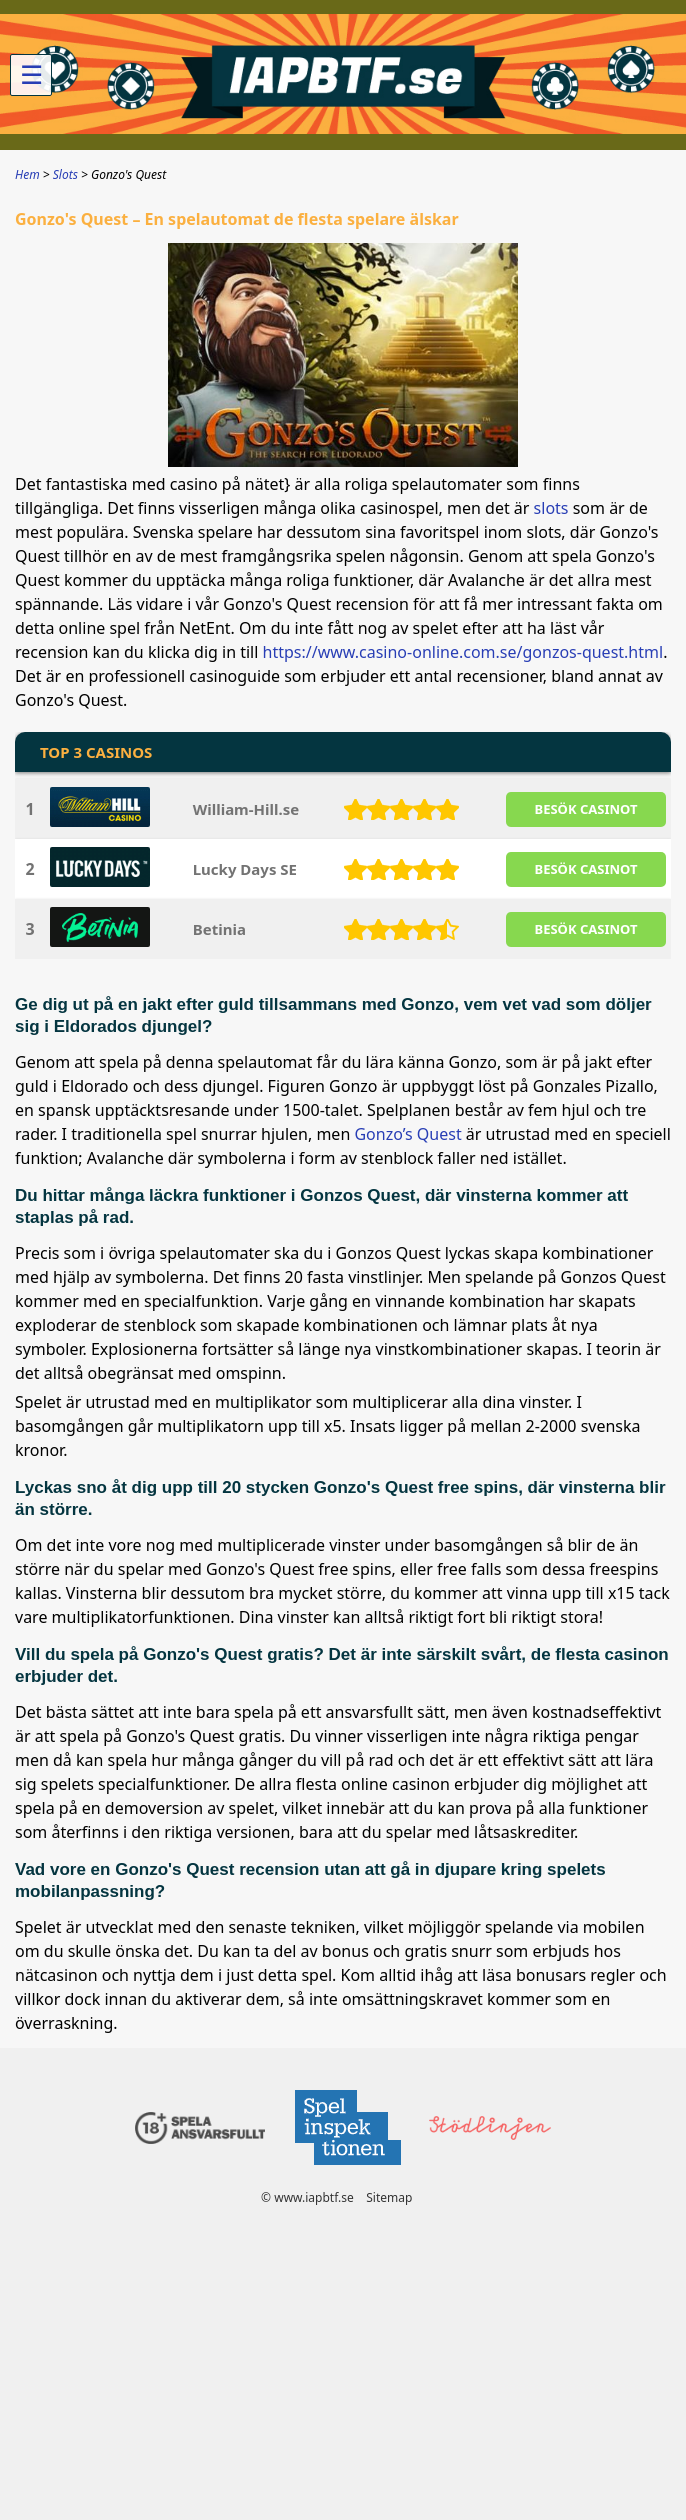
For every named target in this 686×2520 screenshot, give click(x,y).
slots (551, 508)
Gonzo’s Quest (407, 1134)
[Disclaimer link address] (347, 2170)
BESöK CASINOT (586, 809)
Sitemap (389, 2197)
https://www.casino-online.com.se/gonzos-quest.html (463, 652)
